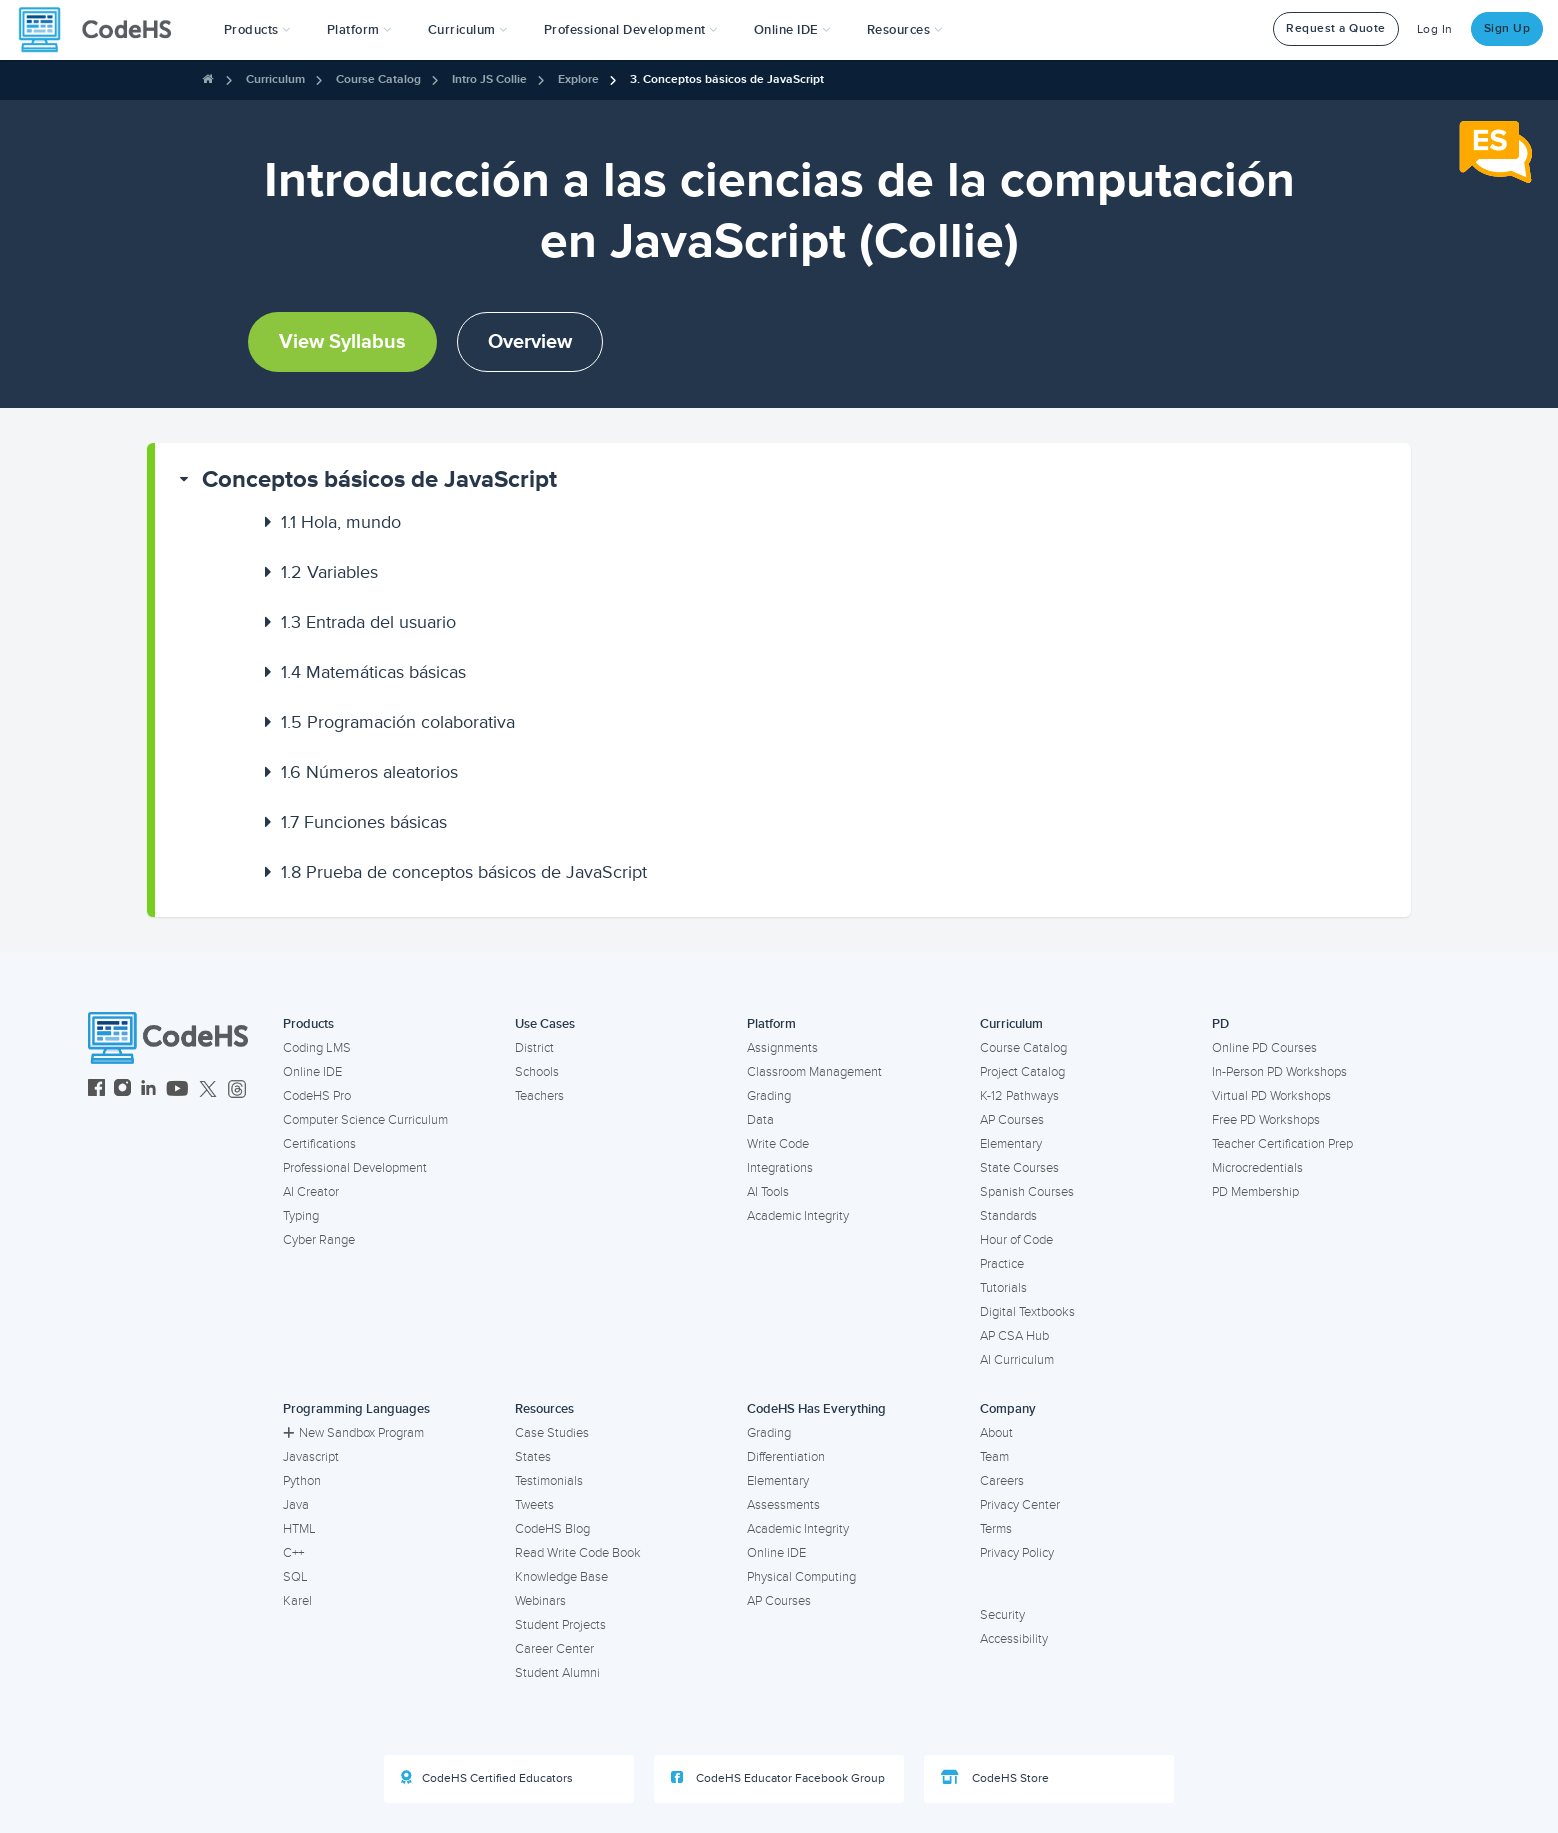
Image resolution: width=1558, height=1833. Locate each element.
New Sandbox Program (353, 1433)
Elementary (1011, 1144)
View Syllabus (342, 342)
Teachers (539, 1096)
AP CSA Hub (1014, 1336)
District (534, 1048)
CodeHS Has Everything (816, 1409)
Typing (301, 1216)
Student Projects (560, 1625)
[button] (257, 30)
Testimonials (549, 1481)
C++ (293, 1553)
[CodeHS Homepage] (103, 30)
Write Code (778, 1144)
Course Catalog (378, 79)
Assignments (782, 1048)
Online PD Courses (1264, 1048)
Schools (537, 1072)
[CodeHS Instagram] (122, 1090)
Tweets (534, 1505)
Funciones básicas (364, 822)
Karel (297, 1601)
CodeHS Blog (552, 1529)
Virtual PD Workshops (1271, 1096)
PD (1220, 1024)
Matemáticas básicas (373, 672)
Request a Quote (1336, 28)
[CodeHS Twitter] (208, 1090)
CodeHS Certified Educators (487, 1778)
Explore (578, 79)
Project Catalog (1022, 1072)
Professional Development (355, 1168)
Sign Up (1507, 28)
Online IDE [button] (792, 30)
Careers (1002, 1481)
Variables (329, 572)
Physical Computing (801, 1577)
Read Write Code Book (578, 1553)
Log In (1435, 29)
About (996, 1433)
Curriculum (275, 79)
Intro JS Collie (489, 79)
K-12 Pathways (1019, 1096)
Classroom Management (814, 1072)
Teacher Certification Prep (1282, 1144)
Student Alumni (557, 1673)
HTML (299, 1529)
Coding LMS (317, 1048)
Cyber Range (319, 1240)
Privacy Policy (1017, 1553)
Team (994, 1457)
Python (302, 1481)
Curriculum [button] (468, 30)
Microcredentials (1257, 1168)
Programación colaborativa (398, 722)
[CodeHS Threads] (237, 1090)
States (533, 1457)
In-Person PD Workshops (1279, 1072)
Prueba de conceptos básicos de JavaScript (464, 872)
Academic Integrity (798, 1216)
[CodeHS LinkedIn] (148, 1090)
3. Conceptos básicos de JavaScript (727, 79)
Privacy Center (1020, 1505)
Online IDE (312, 1072)
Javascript (311, 1457)
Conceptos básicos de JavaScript (379, 479)
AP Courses (1012, 1120)
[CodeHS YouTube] (177, 1090)
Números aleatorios (369, 772)
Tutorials (1003, 1288)
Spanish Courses (1027, 1192)
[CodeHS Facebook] (96, 1090)
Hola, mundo (341, 522)
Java (296, 1505)
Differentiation (786, 1457)
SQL (295, 1577)
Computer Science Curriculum (365, 1120)
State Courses (1019, 1168)
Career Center (554, 1649)
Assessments (783, 1505)
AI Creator (311, 1192)
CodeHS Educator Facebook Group (778, 1778)
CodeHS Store (995, 1778)
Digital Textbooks (1027, 1312)
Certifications (319, 1144)
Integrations (780, 1168)
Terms (996, 1529)
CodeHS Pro (317, 1096)
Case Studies (552, 1433)
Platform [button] (359, 30)
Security (1002, 1615)
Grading (769, 1096)
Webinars (540, 1601)
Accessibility (1014, 1639)
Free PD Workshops (1266, 1120)
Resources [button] (905, 30)
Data (760, 1120)
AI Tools (768, 1192)
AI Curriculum (1017, 1360)
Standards (1008, 1216)
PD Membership (1255, 1192)
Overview (530, 342)
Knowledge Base (561, 1577)
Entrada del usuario (368, 622)
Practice (1002, 1264)
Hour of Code (1016, 1240)
